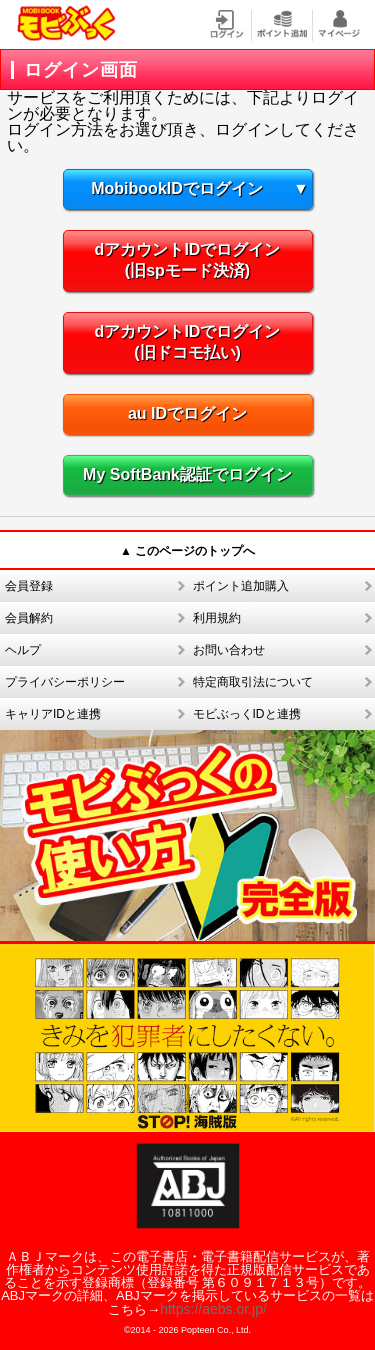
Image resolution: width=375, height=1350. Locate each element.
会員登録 (29, 586)
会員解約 (29, 618)
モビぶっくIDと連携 (247, 714)
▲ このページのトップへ (187, 551)
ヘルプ (23, 650)
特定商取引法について (253, 682)
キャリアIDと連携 (53, 714)
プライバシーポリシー (65, 682)
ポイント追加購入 (241, 586)
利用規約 (217, 618)
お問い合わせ (229, 650)
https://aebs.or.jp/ (213, 1309)
